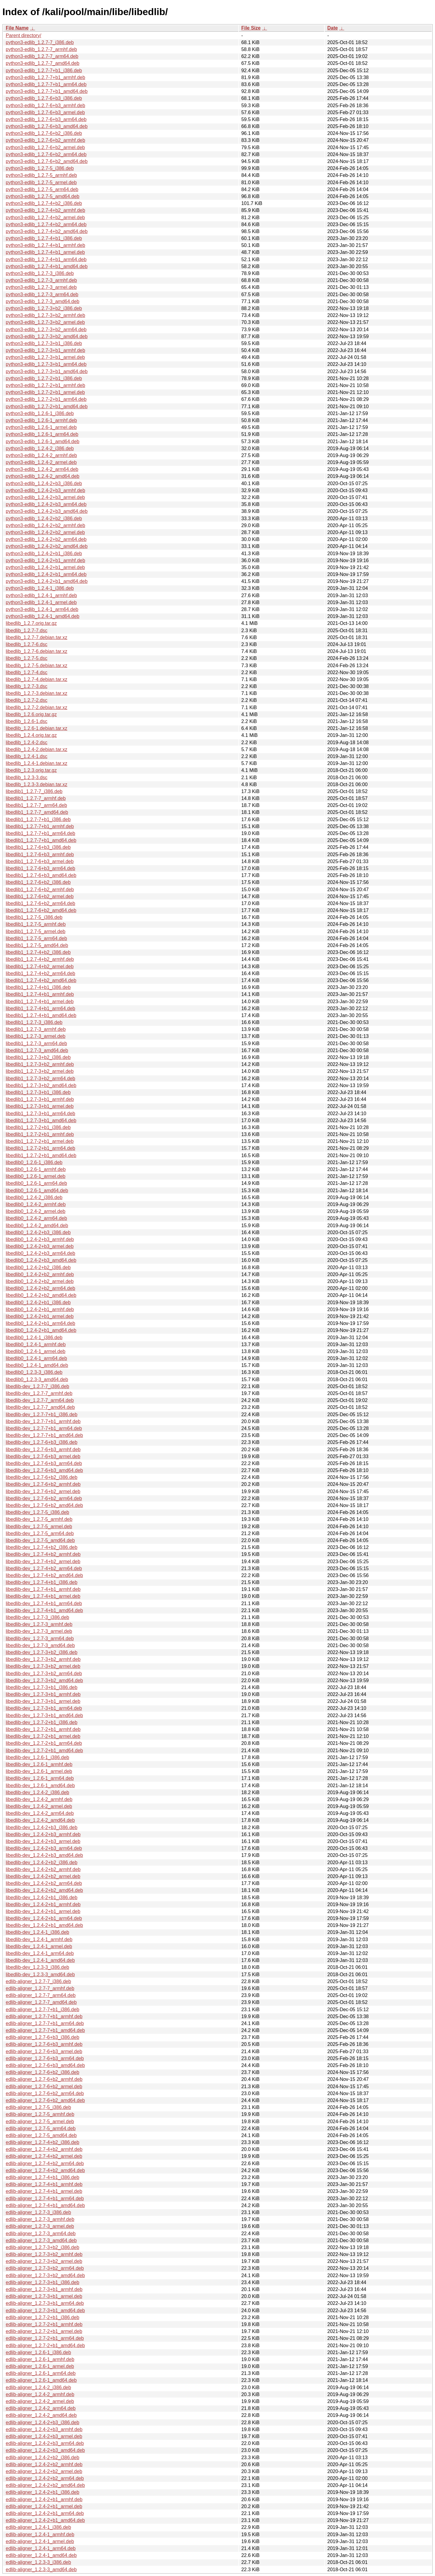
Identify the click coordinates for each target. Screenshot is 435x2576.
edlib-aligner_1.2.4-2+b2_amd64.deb (45, 2485)
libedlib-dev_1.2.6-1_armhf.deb (39, 1764)
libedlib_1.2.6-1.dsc (26, 721)
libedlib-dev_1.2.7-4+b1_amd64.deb (44, 1610)
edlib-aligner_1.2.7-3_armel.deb (40, 2226)
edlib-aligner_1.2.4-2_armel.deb (40, 2401)
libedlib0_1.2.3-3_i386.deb (34, 1372)
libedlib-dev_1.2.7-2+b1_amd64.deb (44, 1750)
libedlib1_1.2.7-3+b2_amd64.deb (41, 1085)
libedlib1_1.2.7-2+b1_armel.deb (40, 1141)
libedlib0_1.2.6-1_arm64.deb (36, 1183)
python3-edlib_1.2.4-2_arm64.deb (42, 469)
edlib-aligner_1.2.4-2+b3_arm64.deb (45, 2443)
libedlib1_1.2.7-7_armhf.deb (36, 798)
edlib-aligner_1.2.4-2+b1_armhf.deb (44, 2499)
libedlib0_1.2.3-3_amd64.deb (37, 1379)
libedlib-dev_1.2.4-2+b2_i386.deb (41, 1862)
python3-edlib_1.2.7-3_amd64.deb (42, 301)
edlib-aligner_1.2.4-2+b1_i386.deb (42, 2492)
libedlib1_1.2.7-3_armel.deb (35, 1036)
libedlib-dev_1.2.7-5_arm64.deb (40, 1533)
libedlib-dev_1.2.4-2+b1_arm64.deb (44, 1918)
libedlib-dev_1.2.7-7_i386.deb (37, 1386)
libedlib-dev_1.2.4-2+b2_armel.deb (43, 1876)
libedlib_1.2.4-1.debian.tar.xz (36, 763)
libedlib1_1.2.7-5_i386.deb (34, 917)
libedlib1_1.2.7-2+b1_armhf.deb (40, 1134)
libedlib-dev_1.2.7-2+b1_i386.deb (41, 1722)
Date (332, 27)
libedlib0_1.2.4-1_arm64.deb (36, 1358)
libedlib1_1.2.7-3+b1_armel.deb (40, 1106)
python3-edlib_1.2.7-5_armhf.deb (41, 175)
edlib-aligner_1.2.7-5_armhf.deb (40, 2114)
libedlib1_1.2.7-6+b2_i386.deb (38, 882)
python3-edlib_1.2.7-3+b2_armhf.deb (45, 315)
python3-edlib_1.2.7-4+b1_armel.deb (45, 252)
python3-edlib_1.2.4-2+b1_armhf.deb (45, 560)
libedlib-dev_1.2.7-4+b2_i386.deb (41, 1547)
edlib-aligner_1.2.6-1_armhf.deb (40, 2359)
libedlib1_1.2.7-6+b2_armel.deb (40, 896)
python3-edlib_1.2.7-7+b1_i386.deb (44, 70)
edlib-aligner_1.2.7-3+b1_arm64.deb (45, 2303)
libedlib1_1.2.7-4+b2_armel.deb (40, 966)
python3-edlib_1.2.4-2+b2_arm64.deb (46, 539)
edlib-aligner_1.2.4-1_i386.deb (38, 2527)
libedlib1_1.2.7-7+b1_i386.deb (38, 819)
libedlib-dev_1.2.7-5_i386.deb (37, 1512)
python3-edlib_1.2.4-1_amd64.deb (42, 616)
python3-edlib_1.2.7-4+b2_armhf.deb (45, 210)
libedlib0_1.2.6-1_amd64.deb (37, 1190)
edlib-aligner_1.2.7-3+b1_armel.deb (44, 2296)
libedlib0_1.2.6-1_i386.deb (34, 1162)
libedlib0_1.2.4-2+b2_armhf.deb (40, 1274)
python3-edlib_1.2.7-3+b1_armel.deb (45, 357)
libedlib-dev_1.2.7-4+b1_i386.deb (41, 1582)
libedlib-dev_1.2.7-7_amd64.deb (40, 1407)
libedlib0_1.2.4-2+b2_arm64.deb (40, 1288)
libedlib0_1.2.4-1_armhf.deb (36, 1344)
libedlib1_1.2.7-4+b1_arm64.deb (40, 1008)
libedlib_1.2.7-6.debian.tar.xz (36, 651)
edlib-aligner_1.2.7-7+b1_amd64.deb (45, 2030)
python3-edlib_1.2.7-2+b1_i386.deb (44, 378)
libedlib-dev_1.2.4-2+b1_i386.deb (41, 1897)
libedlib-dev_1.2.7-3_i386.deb (37, 1617)
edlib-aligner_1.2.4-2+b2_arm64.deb (45, 2478)
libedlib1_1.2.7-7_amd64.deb (37, 812)
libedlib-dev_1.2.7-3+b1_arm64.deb (44, 1708)
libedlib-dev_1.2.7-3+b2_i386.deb (41, 1652)
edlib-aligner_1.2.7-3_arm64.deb (41, 2233)
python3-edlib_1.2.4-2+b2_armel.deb (45, 532)
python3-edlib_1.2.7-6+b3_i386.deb (44, 98)
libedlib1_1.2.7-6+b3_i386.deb (38, 847)
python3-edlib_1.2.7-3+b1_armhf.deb (45, 350)
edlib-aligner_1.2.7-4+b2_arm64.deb (45, 2163)
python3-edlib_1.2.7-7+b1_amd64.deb (47, 91)
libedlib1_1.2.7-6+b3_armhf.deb (40, 854)
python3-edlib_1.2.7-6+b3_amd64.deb (47, 126)
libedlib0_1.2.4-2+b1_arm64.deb (40, 1323)
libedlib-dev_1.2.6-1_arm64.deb (40, 1778)
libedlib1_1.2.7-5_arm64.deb (36, 938)
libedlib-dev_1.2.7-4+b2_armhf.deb (43, 1554)
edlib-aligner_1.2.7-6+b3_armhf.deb (44, 2044)
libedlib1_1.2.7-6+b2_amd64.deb (41, 910)
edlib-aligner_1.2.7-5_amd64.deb (41, 2135)
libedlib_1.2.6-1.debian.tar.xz (36, 728)
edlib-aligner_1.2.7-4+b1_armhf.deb (44, 2184)
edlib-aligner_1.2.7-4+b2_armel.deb (44, 2156)
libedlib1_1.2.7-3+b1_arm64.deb (40, 1113)
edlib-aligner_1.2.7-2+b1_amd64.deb (45, 2345)
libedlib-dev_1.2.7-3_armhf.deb (39, 1624)
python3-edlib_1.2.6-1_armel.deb (41, 427)
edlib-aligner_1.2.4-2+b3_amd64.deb (45, 2450)
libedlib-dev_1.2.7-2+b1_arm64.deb (44, 1743)
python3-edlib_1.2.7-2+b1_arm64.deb (46, 399)
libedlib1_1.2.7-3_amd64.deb (37, 1050)
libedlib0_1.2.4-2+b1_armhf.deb (40, 1309)
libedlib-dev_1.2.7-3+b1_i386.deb (41, 1687)
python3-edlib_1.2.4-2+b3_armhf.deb (45, 490)
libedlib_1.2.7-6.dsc (26, 644)
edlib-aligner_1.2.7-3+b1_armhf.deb (44, 2289)
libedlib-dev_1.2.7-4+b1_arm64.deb (44, 1603)
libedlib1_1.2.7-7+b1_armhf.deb (40, 826)
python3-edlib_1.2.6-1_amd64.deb (42, 441)
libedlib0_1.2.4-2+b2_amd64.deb (41, 1295)
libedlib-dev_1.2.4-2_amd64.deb (40, 1820)
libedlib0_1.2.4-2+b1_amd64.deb (41, 1330)
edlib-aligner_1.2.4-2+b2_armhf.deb (44, 2464)
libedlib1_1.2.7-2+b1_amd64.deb (41, 1155)
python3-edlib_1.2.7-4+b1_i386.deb (44, 238)
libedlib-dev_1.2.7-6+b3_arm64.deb (44, 1463)
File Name (17, 27)
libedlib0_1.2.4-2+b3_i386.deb (38, 1232)
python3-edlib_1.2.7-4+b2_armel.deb (45, 217)
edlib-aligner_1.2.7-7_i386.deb (38, 1981)
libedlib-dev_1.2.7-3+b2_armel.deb (43, 1666)
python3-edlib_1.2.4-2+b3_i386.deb (44, 483)
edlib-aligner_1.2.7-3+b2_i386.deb (42, 2247)
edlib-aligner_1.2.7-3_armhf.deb (40, 2219)
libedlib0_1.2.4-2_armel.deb (35, 1211)
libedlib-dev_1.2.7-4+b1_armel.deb (43, 1596)
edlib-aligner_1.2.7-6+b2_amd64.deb (45, 2100)
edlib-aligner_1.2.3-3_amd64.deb (41, 2569)
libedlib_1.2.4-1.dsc (26, 756)
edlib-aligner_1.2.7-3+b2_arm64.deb (45, 2268)
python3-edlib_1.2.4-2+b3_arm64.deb (46, 504)
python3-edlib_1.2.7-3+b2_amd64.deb (47, 336)
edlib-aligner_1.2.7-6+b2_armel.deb (44, 2086)
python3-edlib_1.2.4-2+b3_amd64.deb (47, 511)
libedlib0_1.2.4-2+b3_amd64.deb (41, 1260)
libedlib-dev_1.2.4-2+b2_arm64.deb (44, 1883)
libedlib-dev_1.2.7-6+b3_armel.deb (43, 1456)
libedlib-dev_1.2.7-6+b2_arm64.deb (44, 1498)
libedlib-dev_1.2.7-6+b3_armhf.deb (43, 1449)
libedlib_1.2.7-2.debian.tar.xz (36, 707)
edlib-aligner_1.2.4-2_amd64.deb (41, 2415)
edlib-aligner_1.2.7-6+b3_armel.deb (44, 2051)
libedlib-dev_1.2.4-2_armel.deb (39, 1806)
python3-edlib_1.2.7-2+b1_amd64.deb (47, 406)
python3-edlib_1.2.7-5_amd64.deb (42, 196)
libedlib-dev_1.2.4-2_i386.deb (37, 1792)
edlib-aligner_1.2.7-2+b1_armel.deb (44, 2331)
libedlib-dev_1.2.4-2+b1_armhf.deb (43, 1904)
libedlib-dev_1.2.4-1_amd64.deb (40, 1960)
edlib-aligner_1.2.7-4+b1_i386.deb (42, 2177)
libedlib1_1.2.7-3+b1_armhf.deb (40, 1099)
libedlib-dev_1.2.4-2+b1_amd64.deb (44, 1925)
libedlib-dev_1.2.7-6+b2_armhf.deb (43, 1484)
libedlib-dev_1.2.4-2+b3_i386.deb (41, 1827)
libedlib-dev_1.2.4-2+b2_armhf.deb (43, 1869)
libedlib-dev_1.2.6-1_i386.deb (37, 1757)
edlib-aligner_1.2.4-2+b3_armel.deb (44, 2436)
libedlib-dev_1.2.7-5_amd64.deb (40, 1540)
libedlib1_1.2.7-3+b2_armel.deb (40, 1071)
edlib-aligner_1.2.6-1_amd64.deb (41, 2380)
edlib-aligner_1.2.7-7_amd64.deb (41, 2002)
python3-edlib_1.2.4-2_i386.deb (40, 448)
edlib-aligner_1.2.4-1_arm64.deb (41, 2548)
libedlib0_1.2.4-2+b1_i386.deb (38, 1302)
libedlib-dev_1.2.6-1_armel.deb (39, 1771)
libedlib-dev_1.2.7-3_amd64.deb (40, 1645)
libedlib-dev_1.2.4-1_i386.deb (37, 1932)
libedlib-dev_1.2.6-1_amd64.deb (40, 1785)
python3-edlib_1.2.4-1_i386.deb (40, 588)
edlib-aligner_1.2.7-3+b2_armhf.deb (44, 2254)
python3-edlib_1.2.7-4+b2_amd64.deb (47, 231)
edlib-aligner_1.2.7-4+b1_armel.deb (44, 2191)
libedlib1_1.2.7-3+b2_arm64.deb (40, 1078)
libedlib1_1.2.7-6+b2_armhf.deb (40, 889)
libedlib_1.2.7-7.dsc (26, 630)
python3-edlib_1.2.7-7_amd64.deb (42, 63)
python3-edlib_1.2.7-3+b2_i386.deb (44, 308)
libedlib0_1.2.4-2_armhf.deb (36, 1204)
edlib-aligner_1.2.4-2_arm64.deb (41, 2408)
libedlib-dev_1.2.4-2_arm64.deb (40, 1813)
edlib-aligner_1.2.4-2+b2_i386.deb (42, 2457)
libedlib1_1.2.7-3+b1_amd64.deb (41, 1120)
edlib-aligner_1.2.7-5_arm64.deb (41, 2128)
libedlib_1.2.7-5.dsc (26, 658)
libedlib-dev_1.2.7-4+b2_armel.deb (43, 1561)
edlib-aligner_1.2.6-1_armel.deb (40, 2366)
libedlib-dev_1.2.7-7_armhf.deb (39, 1393)
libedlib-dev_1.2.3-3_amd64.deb (40, 1974)
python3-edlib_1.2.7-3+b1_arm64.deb (46, 364)
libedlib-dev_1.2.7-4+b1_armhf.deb (43, 1589)
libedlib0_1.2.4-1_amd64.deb (37, 1365)
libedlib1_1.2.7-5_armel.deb (35, 931)
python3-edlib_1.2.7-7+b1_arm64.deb (46, 84)
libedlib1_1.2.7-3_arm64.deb (36, 1043)
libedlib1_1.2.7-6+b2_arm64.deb (40, 903)
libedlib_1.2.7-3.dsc (26, 686)
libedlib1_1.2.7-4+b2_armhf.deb (40, 959)
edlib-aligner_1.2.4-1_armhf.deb (40, 2534)
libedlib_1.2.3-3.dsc (26, 777)
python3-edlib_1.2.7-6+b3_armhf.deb (45, 105)
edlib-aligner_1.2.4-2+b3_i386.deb (42, 2422)
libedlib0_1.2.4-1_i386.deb (34, 1337)
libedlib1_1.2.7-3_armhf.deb (36, 1029)
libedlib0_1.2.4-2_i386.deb (34, 1197)
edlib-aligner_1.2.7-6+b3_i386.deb (42, 2037)
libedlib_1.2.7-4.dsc (26, 672)
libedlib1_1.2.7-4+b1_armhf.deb (40, 994)
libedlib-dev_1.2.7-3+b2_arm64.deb (44, 1673)
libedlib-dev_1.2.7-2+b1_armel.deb (43, 1736)
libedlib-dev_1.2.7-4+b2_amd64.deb (44, 1575)
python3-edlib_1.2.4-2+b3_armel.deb (45, 497)
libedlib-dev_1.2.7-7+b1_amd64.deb (44, 1435)
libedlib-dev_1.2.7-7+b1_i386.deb (41, 1414)
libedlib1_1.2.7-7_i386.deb (34, 791)
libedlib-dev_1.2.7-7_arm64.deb (40, 1400)
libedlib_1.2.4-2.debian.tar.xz (36, 749)
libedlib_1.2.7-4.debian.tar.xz (36, 679)
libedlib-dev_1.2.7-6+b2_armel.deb (43, 1491)
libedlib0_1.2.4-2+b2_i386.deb (38, 1267)
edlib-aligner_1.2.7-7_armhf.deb (40, 1988)
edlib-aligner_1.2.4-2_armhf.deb (40, 2394)
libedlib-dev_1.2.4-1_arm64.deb (40, 1953)
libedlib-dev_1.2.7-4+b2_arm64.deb (44, 1568)
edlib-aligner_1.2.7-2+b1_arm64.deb (45, 2338)
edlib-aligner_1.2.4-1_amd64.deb (41, 2555)
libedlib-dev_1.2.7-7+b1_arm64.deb (44, 1428)
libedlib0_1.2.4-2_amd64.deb (37, 1225)
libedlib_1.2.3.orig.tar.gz (31, 770)
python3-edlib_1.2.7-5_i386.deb (40, 168)
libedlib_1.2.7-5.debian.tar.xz (36, 665)
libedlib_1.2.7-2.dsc (26, 700)
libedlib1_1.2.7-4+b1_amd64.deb (41, 1015)
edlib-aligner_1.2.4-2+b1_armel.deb (44, 2506)
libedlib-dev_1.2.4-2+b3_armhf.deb (43, 1834)
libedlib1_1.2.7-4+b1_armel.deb (40, 1001)
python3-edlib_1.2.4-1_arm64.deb (42, 609)
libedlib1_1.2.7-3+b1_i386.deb (38, 1092)
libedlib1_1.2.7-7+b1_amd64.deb (41, 840)
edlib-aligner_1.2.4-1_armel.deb (40, 2541)
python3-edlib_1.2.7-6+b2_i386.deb (44, 133)
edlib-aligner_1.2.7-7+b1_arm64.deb (45, 2023)
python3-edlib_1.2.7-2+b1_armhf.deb (45, 385)
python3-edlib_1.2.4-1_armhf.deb (41, 595)
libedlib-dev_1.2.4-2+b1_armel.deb (43, 1911)
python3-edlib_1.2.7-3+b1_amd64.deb (47, 371)
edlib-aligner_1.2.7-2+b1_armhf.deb (44, 2324)
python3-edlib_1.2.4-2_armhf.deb (41, 455)
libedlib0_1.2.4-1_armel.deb (35, 1351)
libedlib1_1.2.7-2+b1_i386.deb (38, 1127)
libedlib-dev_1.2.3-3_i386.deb (37, 1967)
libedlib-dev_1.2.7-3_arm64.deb (40, 1638)
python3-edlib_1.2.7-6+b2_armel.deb (45, 147)
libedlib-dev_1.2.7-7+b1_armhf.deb (43, 1421)
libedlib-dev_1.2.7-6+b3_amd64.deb (44, 1470)
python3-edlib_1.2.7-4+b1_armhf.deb (45, 245)
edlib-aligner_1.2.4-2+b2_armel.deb (44, 2471)
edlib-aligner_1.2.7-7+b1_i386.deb (42, 2009)
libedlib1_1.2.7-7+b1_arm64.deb (40, 833)
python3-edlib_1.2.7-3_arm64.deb (42, 294)
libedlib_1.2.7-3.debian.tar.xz (36, 693)
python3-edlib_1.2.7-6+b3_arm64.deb (46, 119)
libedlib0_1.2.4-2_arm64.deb (36, 1218)
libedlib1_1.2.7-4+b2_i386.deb (38, 952)
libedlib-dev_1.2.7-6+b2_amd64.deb (44, 1505)
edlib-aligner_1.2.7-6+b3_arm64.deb (45, 2058)
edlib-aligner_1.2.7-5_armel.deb (40, 2121)
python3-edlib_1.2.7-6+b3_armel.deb (45, 112)
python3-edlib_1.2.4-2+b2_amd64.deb (47, 546)
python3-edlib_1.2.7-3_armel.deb (41, 287)
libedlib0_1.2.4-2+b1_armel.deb (40, 1316)
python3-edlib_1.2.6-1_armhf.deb (41, 420)
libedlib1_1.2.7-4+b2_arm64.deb (40, 973)
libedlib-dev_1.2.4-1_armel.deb (39, 1946)
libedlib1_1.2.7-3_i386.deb (34, 1022)
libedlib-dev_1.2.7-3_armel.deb (39, 1631)
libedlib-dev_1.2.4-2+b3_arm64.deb (44, 1848)
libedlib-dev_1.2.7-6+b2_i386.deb (41, 1477)
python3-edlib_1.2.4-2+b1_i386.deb (44, 553)
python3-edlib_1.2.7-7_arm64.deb (42, 56)
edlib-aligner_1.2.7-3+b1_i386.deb (42, 2282)
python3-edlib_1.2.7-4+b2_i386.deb (44, 203)
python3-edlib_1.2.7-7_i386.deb (40, 42)
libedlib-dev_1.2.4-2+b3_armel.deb (43, 1841)
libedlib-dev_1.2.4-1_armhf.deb (39, 1939)
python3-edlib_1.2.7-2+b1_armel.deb (45, 392)
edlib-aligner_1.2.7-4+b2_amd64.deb (45, 2170)
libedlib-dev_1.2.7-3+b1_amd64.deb (44, 1715)
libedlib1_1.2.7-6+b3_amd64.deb (41, 875)
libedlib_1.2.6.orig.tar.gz (31, 714)
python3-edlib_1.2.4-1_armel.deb (41, 602)
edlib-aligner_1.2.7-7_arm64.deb (41, 1995)
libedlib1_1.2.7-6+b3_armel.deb (40, 861)
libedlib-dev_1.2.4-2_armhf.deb (39, 1799)
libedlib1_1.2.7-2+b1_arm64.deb (40, 1148)
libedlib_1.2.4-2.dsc (26, 742)
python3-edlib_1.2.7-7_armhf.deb (41, 49)
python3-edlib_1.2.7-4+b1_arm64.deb (46, 259)
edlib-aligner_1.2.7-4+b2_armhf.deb (44, 2149)
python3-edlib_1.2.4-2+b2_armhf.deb (45, 525)
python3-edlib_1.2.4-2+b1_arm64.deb (46, 574)
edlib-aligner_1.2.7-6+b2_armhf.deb (44, 2079)
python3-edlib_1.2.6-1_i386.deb (40, 413)
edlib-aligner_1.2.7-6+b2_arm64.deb (45, 2093)
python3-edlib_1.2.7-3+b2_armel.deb (45, 322)
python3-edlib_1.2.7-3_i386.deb (40, 273)
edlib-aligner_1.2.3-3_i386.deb (38, 2562)
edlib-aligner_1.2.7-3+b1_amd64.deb (45, 2310)
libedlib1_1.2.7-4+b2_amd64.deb (41, 980)
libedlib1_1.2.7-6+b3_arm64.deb (40, 868)
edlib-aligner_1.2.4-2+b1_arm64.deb (45, 2513)
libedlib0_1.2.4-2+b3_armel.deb (40, 1246)
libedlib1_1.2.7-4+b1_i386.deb (38, 987)
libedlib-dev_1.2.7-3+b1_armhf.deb (43, 1694)
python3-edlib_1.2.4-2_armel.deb (41, 462)
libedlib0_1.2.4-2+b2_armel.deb (40, 1281)
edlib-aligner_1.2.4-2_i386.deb (38, 2387)
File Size (251, 27)
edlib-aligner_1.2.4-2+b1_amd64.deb (45, 2520)
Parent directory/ (23, 35)
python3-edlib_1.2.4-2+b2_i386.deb (44, 518)
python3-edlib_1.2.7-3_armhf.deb (41, 280)
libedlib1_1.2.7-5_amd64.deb (37, 945)
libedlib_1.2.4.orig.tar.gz (31, 735)
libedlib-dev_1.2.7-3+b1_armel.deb (43, 1701)
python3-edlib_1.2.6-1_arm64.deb (42, 434)
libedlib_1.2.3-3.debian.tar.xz (36, 784)
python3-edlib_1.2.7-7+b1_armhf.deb (45, 77)
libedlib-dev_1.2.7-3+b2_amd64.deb (44, 1680)
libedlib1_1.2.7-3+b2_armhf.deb (40, 1064)
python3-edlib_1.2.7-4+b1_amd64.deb (47, 266)
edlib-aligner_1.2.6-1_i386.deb (38, 2352)
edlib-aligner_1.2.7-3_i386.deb (38, 2212)
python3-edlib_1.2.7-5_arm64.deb (42, 189)
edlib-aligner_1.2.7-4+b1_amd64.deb (45, 2205)
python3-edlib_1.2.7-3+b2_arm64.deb (46, 329)
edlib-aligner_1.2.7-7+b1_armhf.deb (44, 2016)
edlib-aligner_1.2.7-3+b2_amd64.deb (45, 2275)
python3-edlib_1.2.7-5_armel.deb (41, 182)
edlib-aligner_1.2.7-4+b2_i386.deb (42, 2142)
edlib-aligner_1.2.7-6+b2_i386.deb (42, 2072)
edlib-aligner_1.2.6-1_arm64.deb (41, 2373)
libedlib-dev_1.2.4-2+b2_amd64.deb (44, 1890)
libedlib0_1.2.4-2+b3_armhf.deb (40, 1239)
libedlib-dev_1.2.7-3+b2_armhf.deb (43, 1659)
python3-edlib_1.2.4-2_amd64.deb (42, 476)
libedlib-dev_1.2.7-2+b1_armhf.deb (43, 1729)
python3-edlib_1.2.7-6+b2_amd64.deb (47, 161)
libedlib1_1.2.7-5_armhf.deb (36, 924)
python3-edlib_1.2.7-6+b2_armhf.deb (45, 140)
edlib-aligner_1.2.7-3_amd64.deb (41, 2240)
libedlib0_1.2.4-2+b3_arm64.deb (40, 1253)
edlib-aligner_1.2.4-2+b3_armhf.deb (44, 2429)
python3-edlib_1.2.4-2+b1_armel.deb (45, 567)
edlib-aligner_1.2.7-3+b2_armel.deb (44, 2261)
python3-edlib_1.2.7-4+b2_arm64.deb (46, 224)
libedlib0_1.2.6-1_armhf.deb (36, 1169)
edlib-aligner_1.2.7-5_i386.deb (38, 2107)
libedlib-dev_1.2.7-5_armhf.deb (39, 1519)
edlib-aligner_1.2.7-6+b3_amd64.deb (45, 2065)
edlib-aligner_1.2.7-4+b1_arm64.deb (45, 2198)
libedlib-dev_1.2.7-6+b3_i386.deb (41, 1442)
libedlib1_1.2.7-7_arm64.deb (36, 805)
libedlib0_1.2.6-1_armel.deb (35, 1176)
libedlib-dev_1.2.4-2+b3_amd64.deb (44, 1855)
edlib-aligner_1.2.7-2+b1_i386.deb (42, 2317)
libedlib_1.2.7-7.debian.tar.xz (36, 637)
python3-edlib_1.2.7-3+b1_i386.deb (44, 343)
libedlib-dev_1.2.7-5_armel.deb (39, 1526)
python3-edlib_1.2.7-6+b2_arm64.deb (46, 154)
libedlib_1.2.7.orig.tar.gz (31, 623)
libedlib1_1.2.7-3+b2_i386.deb (38, 1057)
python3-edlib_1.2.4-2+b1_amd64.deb (47, 581)
